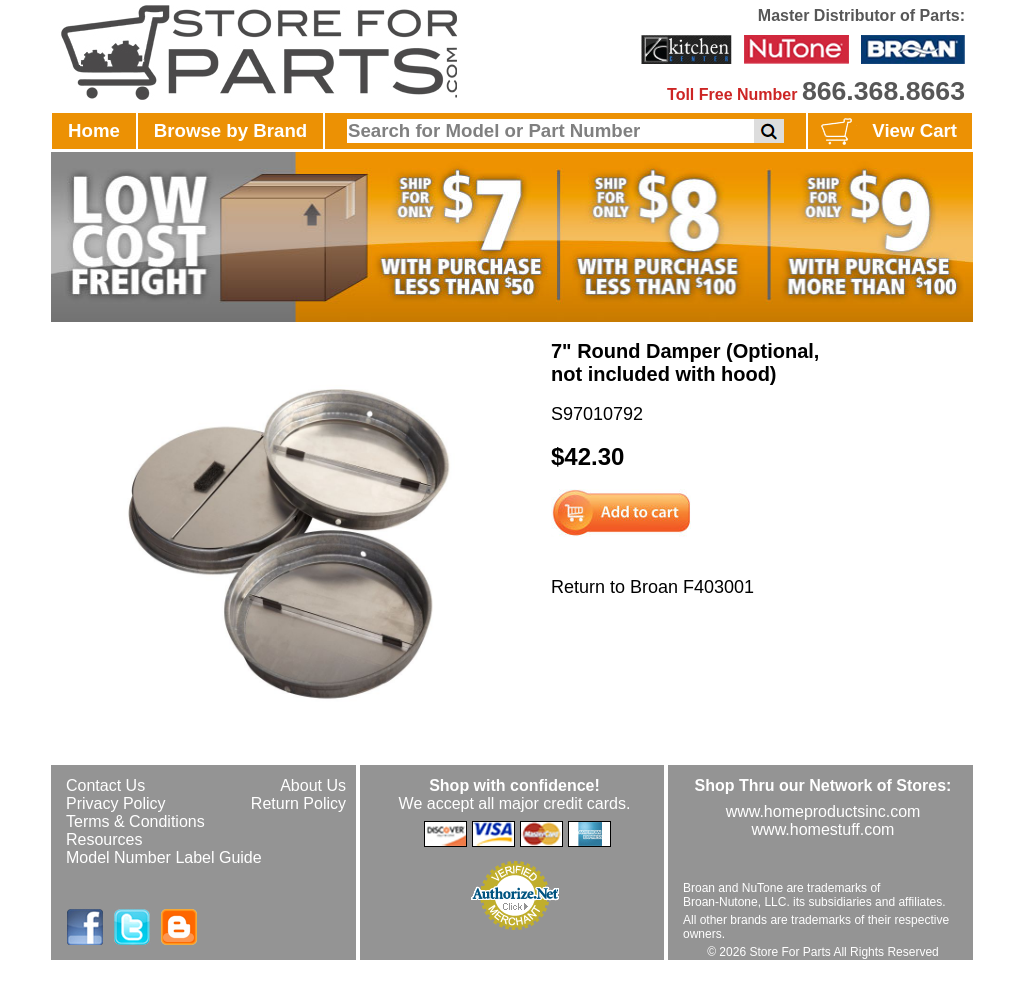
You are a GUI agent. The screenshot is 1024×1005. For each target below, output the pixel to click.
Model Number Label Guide (164, 857)
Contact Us (105, 785)
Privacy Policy (116, 803)
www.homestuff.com (823, 829)
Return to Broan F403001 (652, 587)
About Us (313, 785)
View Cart (886, 132)
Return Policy (298, 803)
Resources (104, 839)
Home (94, 130)
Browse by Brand (230, 130)
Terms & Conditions (135, 821)
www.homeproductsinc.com (823, 811)
